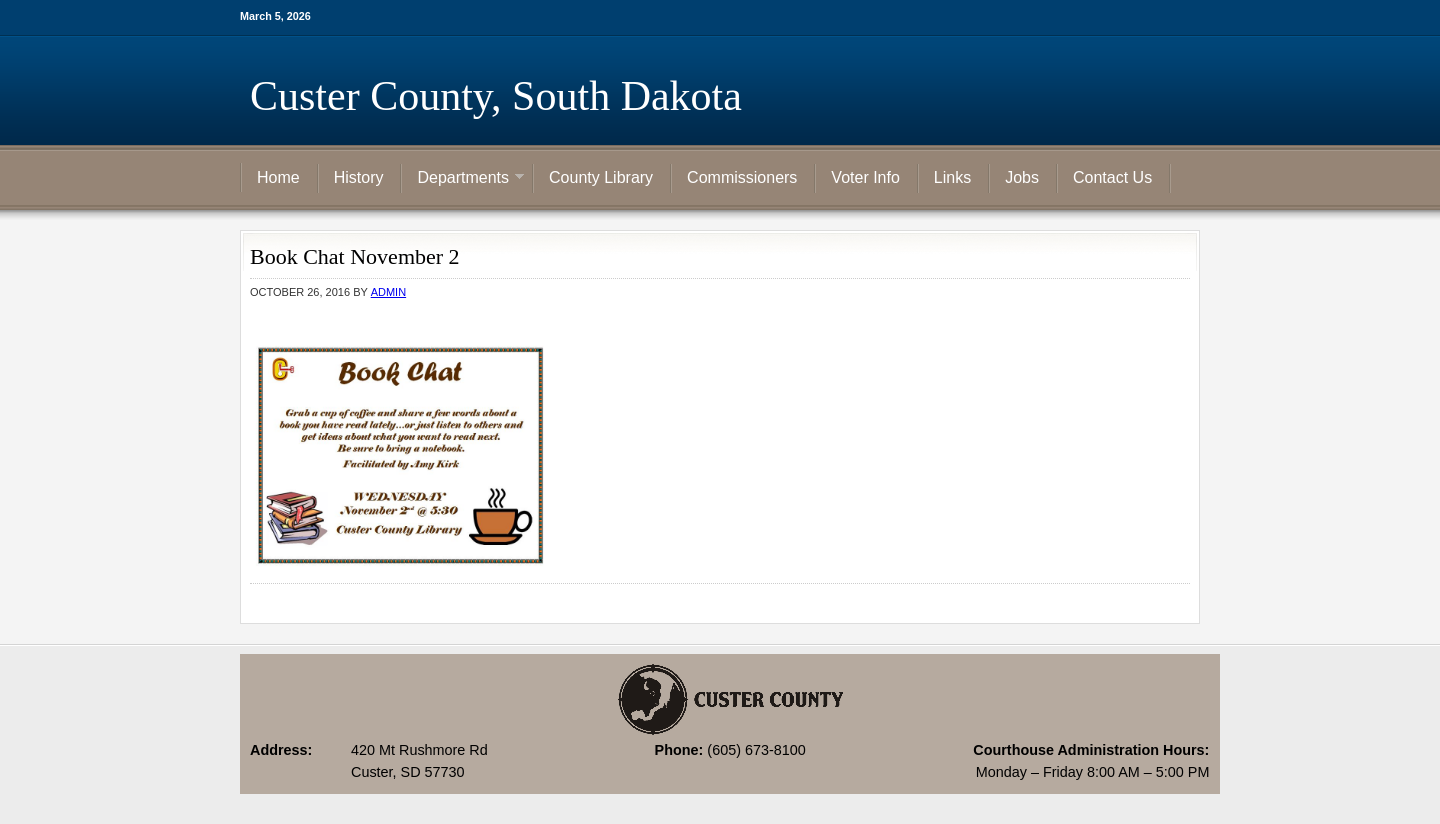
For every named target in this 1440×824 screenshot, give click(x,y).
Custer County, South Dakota (496, 96)
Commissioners (742, 177)
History (359, 177)
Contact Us (1112, 177)
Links (952, 177)
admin (388, 292)
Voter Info (865, 177)
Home (278, 177)
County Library (601, 177)
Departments (463, 179)
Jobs (1022, 177)
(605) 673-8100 (756, 750)
